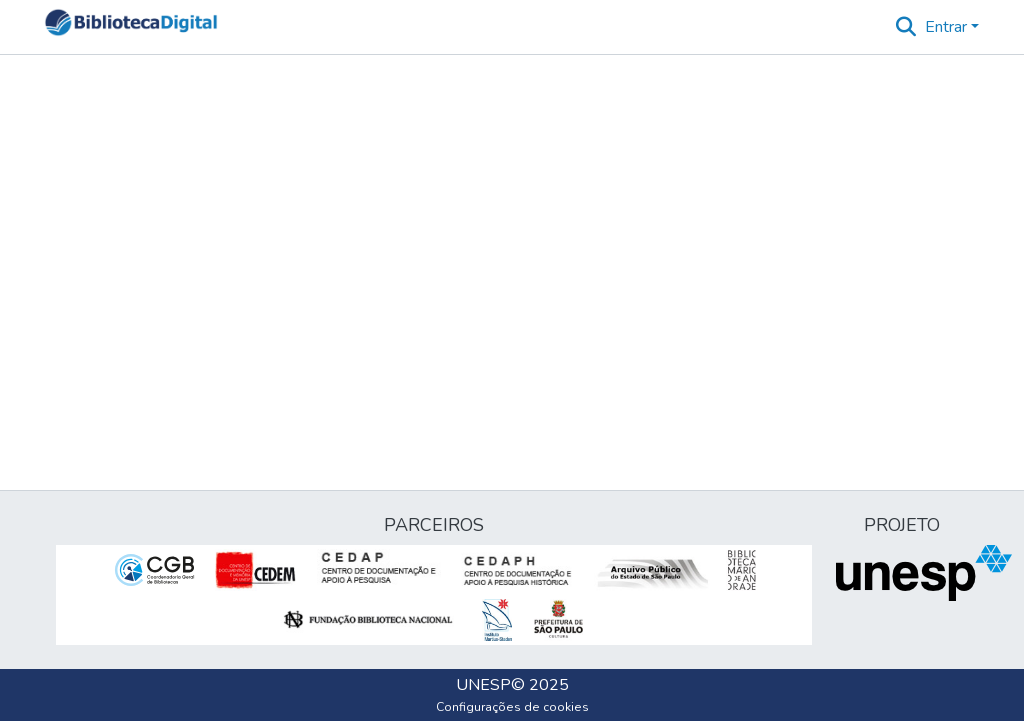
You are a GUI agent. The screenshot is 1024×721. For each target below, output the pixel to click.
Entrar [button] (948, 27)
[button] (131, 27)
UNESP (483, 685)
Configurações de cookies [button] (512, 707)
